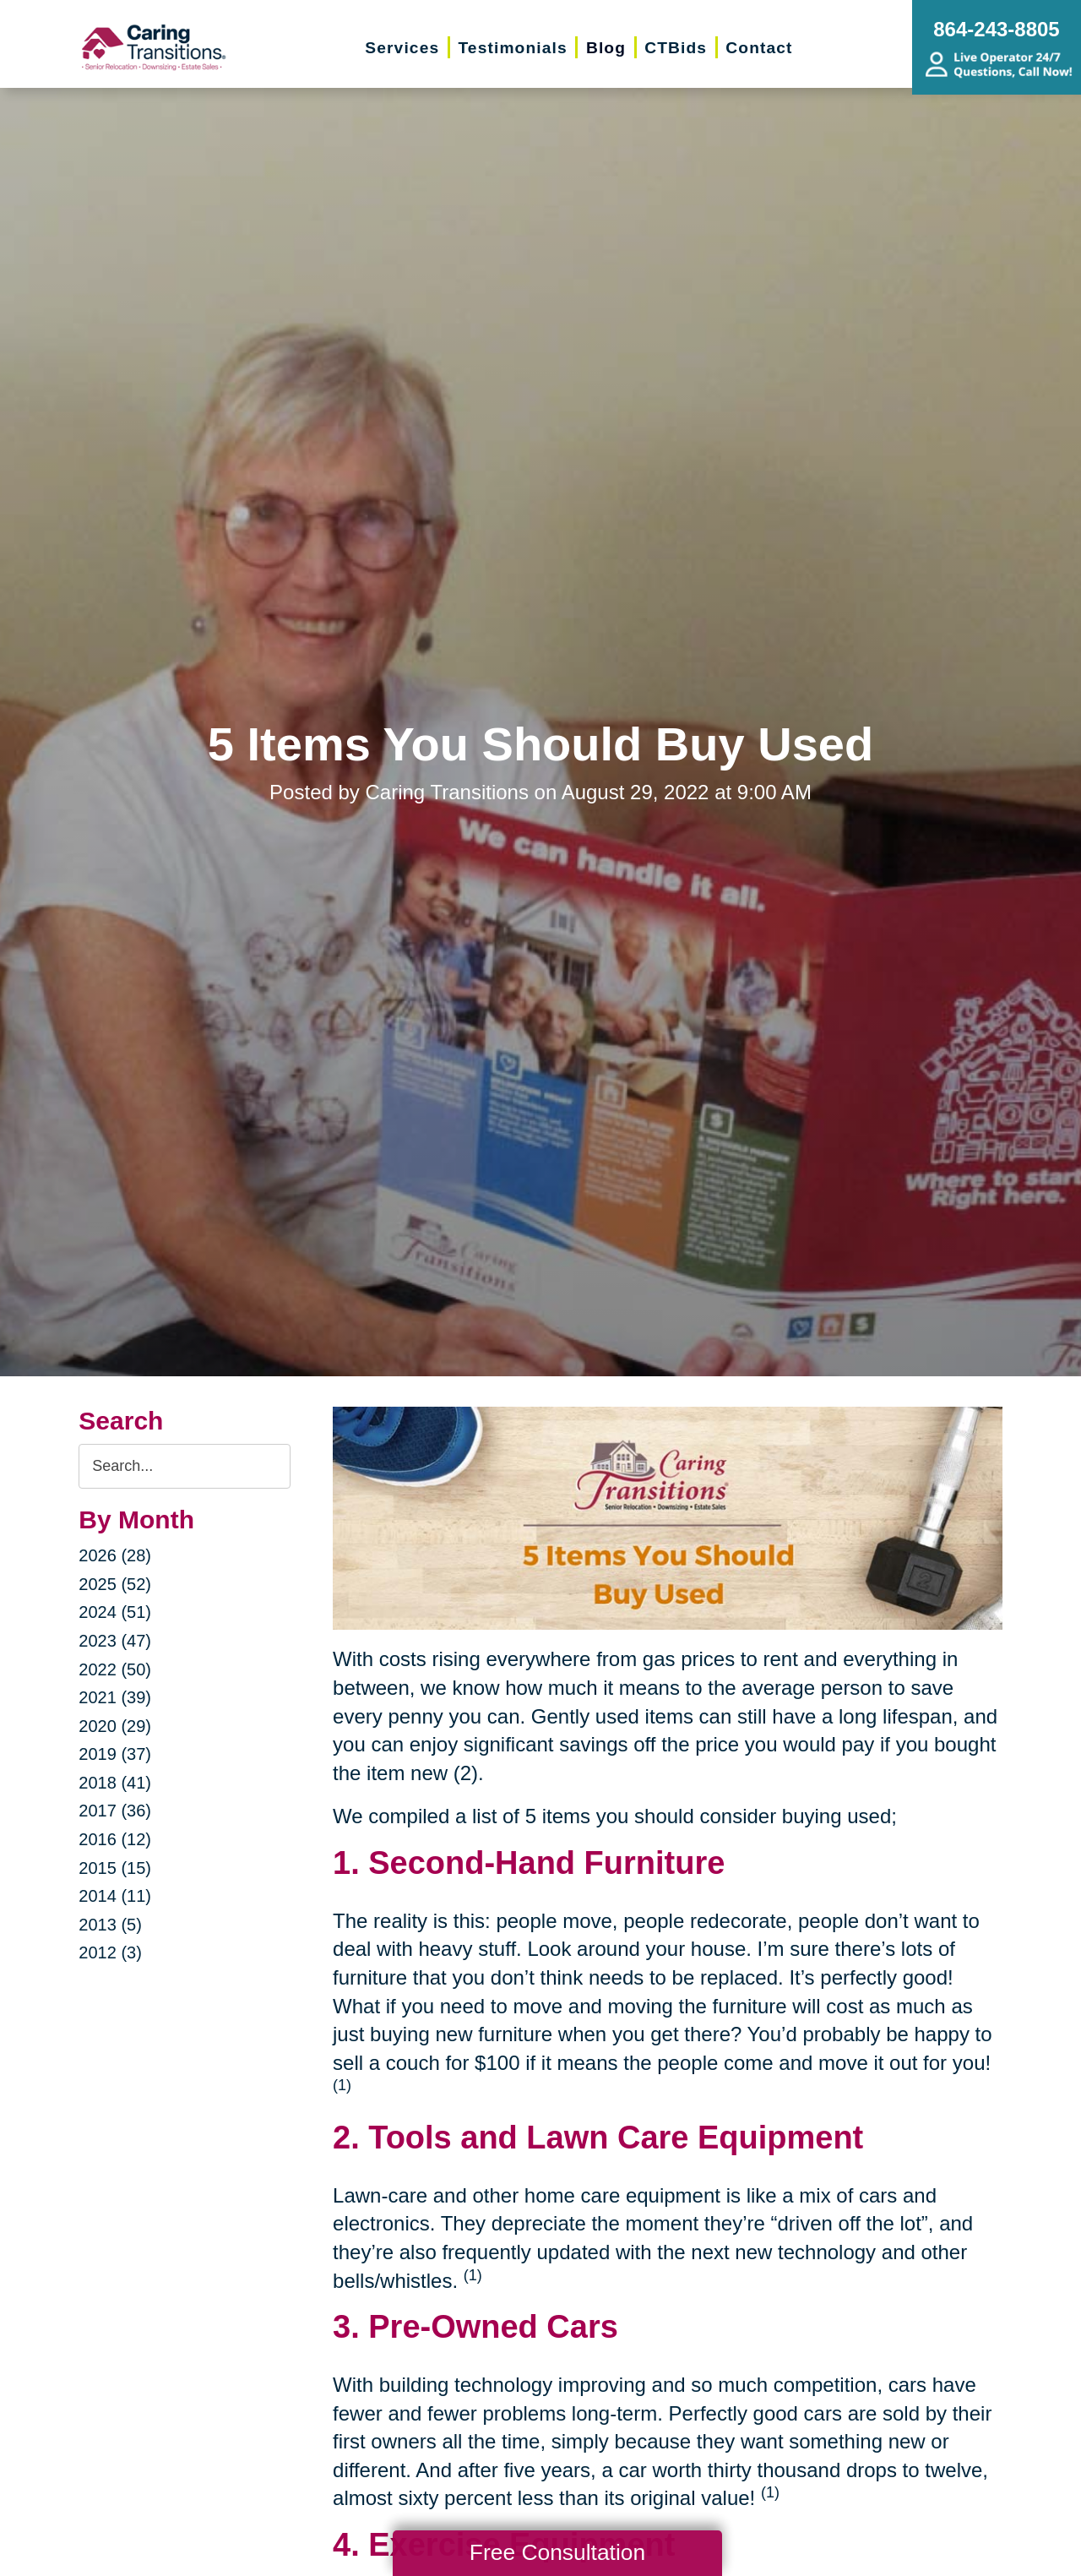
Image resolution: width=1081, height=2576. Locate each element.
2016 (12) (115, 1839)
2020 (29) (115, 1726)
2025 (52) (115, 1584)
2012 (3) (110, 1952)
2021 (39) (115, 1697)
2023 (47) (115, 1640)
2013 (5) (110, 1924)
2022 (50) (115, 1669)
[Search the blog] (185, 1466)
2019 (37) (115, 1754)
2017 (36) (115, 1810)
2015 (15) (115, 1868)
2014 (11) (115, 1896)
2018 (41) (115, 1782)
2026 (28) (115, 1555)
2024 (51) (115, 1612)
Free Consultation (557, 2552)
